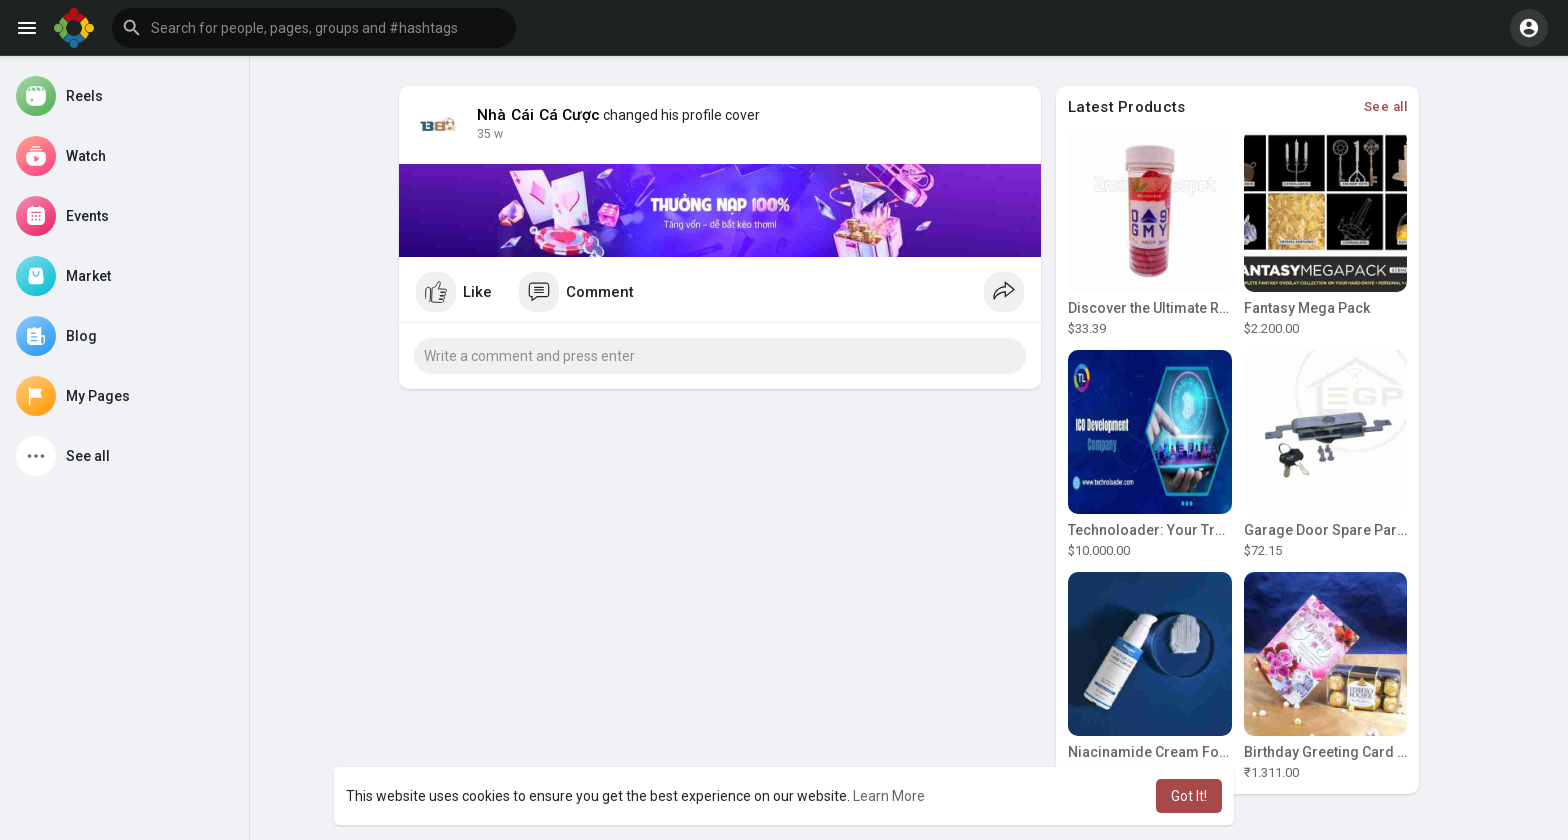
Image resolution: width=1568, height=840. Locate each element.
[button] (314, 28)
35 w (490, 134)
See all (1386, 106)
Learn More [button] (889, 796)
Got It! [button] (1189, 796)
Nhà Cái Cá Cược (538, 115)
